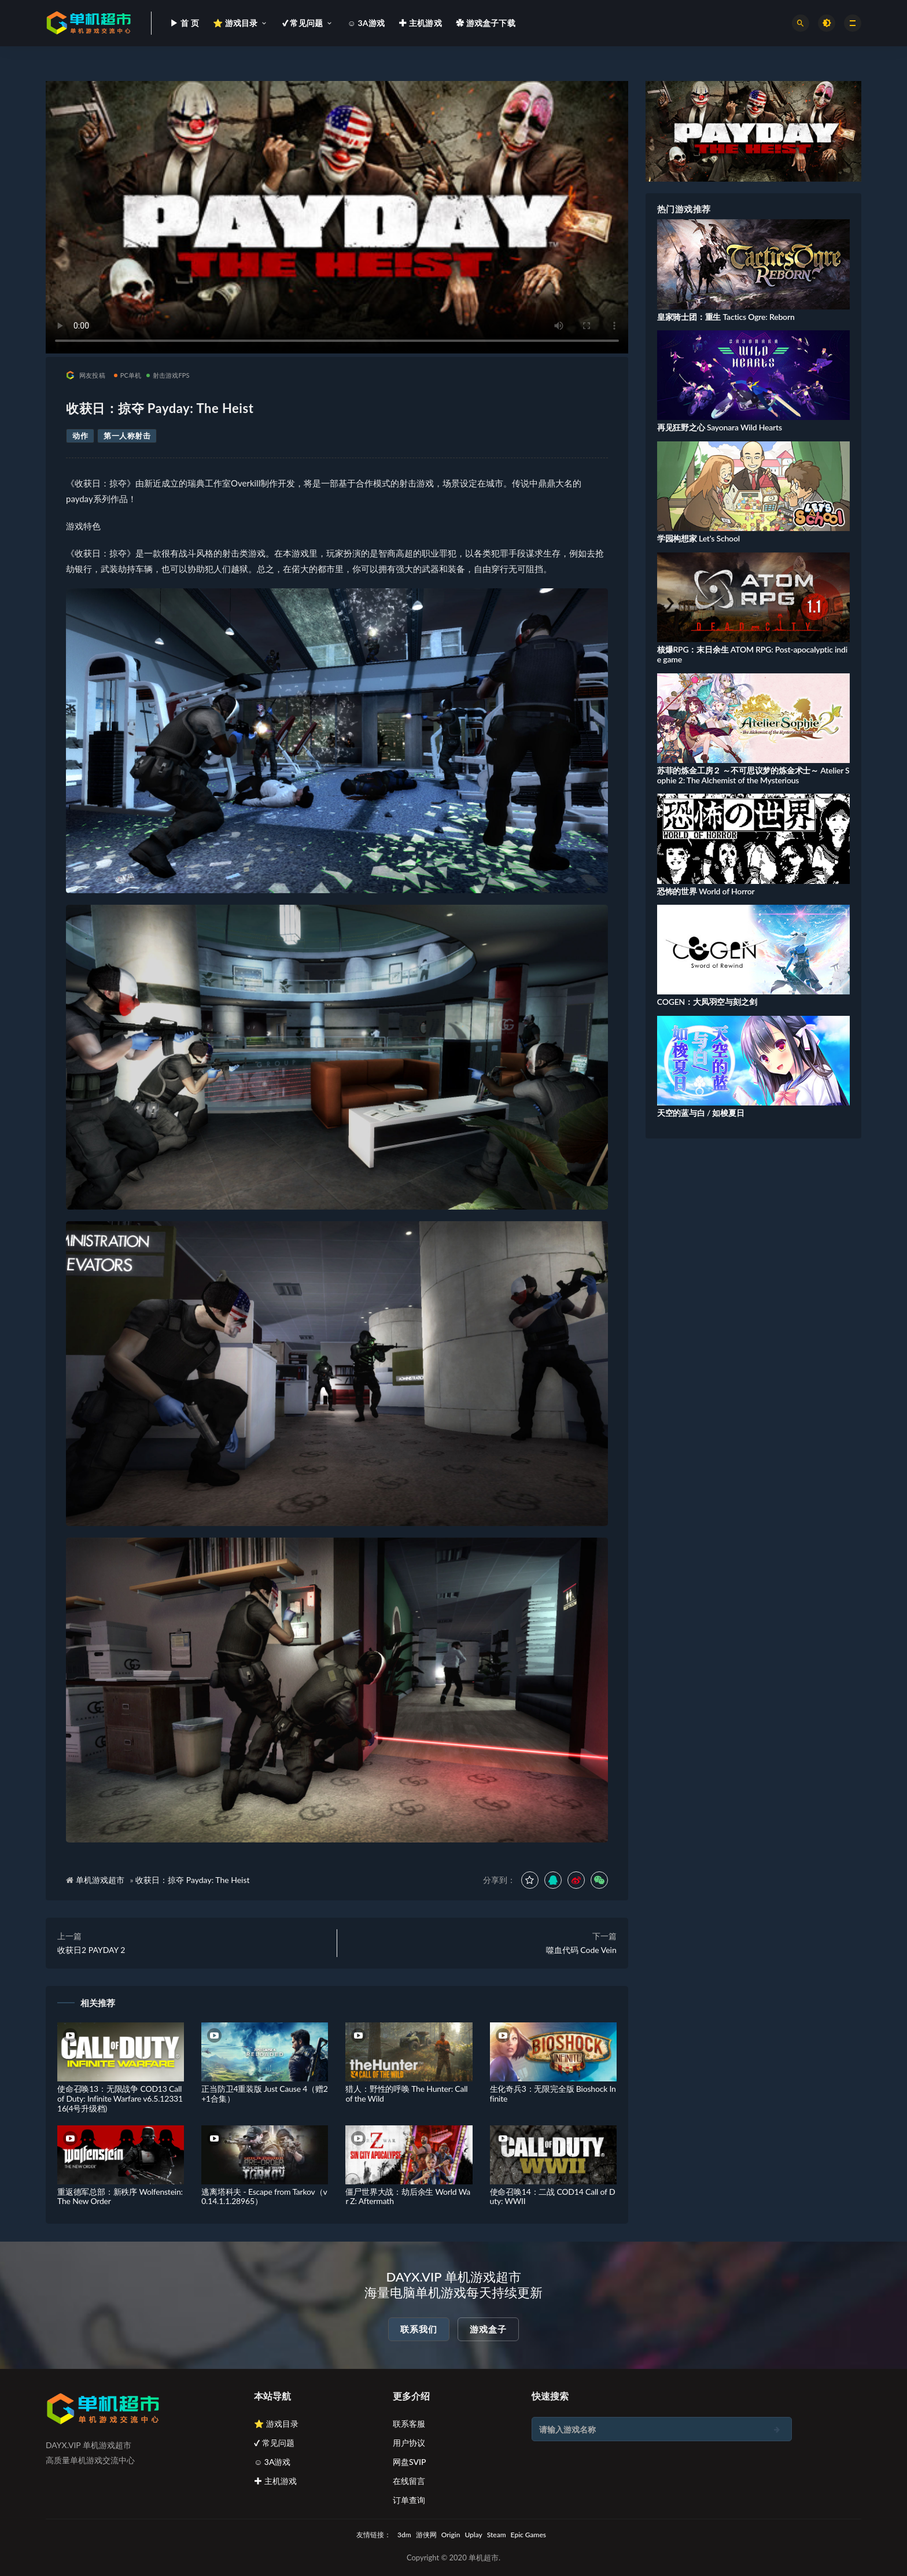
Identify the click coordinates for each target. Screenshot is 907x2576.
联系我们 (418, 2329)
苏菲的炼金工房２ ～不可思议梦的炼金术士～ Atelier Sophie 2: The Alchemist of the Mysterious (753, 775)
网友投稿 (85, 375)
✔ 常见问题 (274, 2443)
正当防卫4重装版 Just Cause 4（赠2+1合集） (264, 2093)
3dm (404, 2534)
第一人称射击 (127, 435)
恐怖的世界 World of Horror (706, 891)
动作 (80, 435)
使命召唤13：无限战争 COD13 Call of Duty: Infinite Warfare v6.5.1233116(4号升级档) (120, 2098)
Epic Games (528, 2534)
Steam (496, 2534)
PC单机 (128, 375)
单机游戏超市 (100, 1880)
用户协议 (409, 2443)
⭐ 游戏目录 (276, 2423)
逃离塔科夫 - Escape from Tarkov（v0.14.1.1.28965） (264, 2196)
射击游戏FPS (168, 375)
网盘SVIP (409, 2462)
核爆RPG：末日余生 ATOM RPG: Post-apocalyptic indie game (752, 654)
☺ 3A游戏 (272, 2462)
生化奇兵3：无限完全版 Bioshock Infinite (553, 2093)
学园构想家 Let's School (698, 538)
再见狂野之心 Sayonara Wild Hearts (719, 427)
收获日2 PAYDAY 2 (91, 1950)
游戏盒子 (488, 2329)
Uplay (473, 2534)
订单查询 (409, 2500)
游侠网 (426, 2534)
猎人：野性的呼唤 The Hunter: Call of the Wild (406, 2093)
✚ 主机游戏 (275, 2481)
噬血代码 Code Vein (581, 1950)
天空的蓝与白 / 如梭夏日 (700, 1113)
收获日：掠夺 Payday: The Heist (192, 1880)
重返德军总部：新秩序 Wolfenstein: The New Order (120, 2196)
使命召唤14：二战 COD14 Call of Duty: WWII (552, 2196)
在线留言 (409, 2481)
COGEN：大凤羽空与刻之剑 (707, 1002)
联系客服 (409, 2423)
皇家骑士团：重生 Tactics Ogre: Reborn (726, 317)
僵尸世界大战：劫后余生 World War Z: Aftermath (407, 2196)
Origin (450, 2534)
